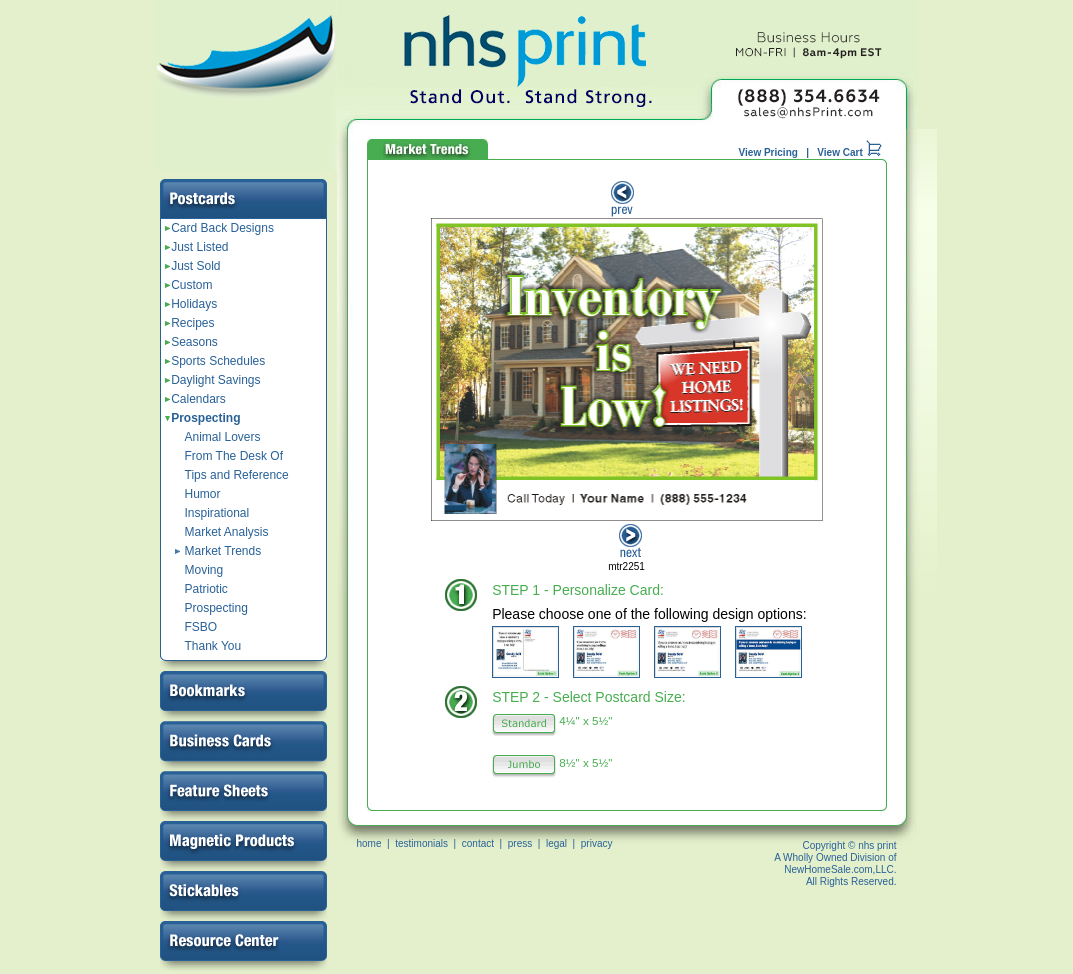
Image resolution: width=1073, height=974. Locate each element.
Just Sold (193, 266)
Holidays (191, 304)
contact (478, 843)
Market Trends (223, 551)
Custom (189, 285)
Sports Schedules (215, 361)
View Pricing (768, 152)
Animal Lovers (223, 437)
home (369, 843)
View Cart (849, 152)
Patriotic (206, 589)
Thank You (213, 646)
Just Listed (197, 247)
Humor (203, 494)
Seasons (191, 342)
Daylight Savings (213, 380)
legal (556, 843)
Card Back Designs (219, 228)
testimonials (421, 843)
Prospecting (203, 418)
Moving (204, 570)
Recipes (190, 323)
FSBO (201, 627)
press (520, 843)
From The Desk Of (234, 456)
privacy (597, 843)
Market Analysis (227, 532)
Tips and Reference (237, 475)
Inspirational (217, 513)
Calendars (195, 399)
